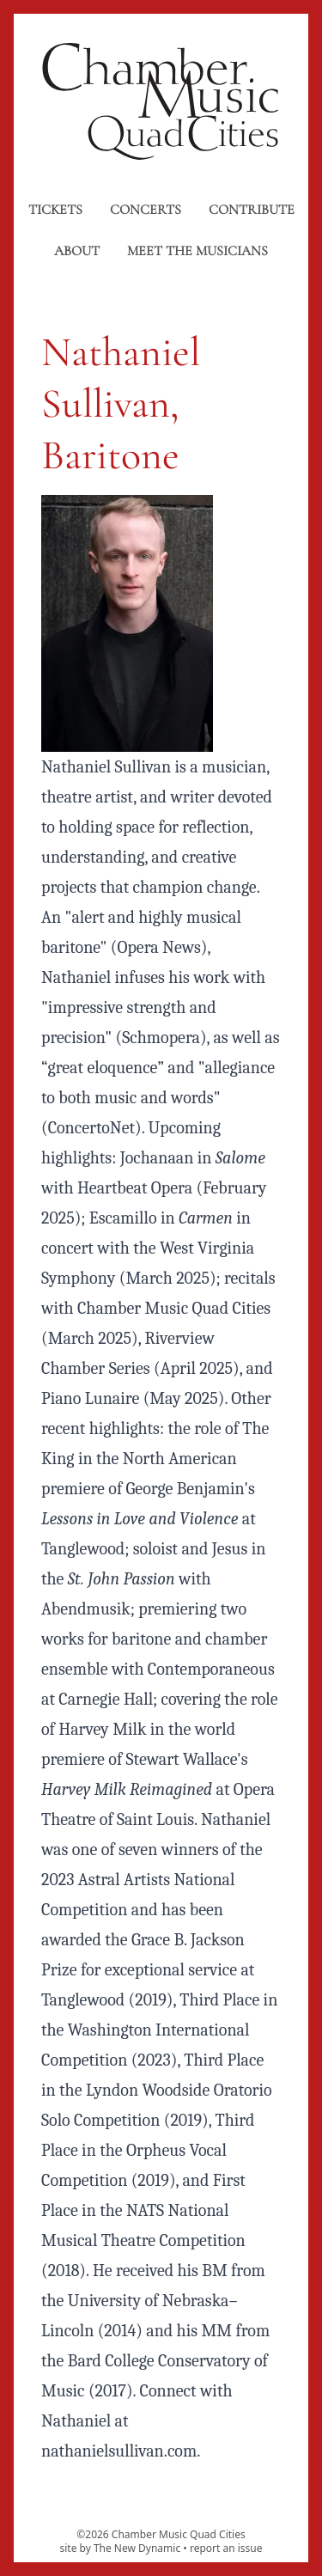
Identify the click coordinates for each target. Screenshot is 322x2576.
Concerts (145, 209)
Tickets (55, 209)
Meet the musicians (197, 250)
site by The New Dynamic (121, 2548)
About (77, 250)
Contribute (252, 209)
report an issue (226, 2548)
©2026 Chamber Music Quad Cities (160, 2534)
